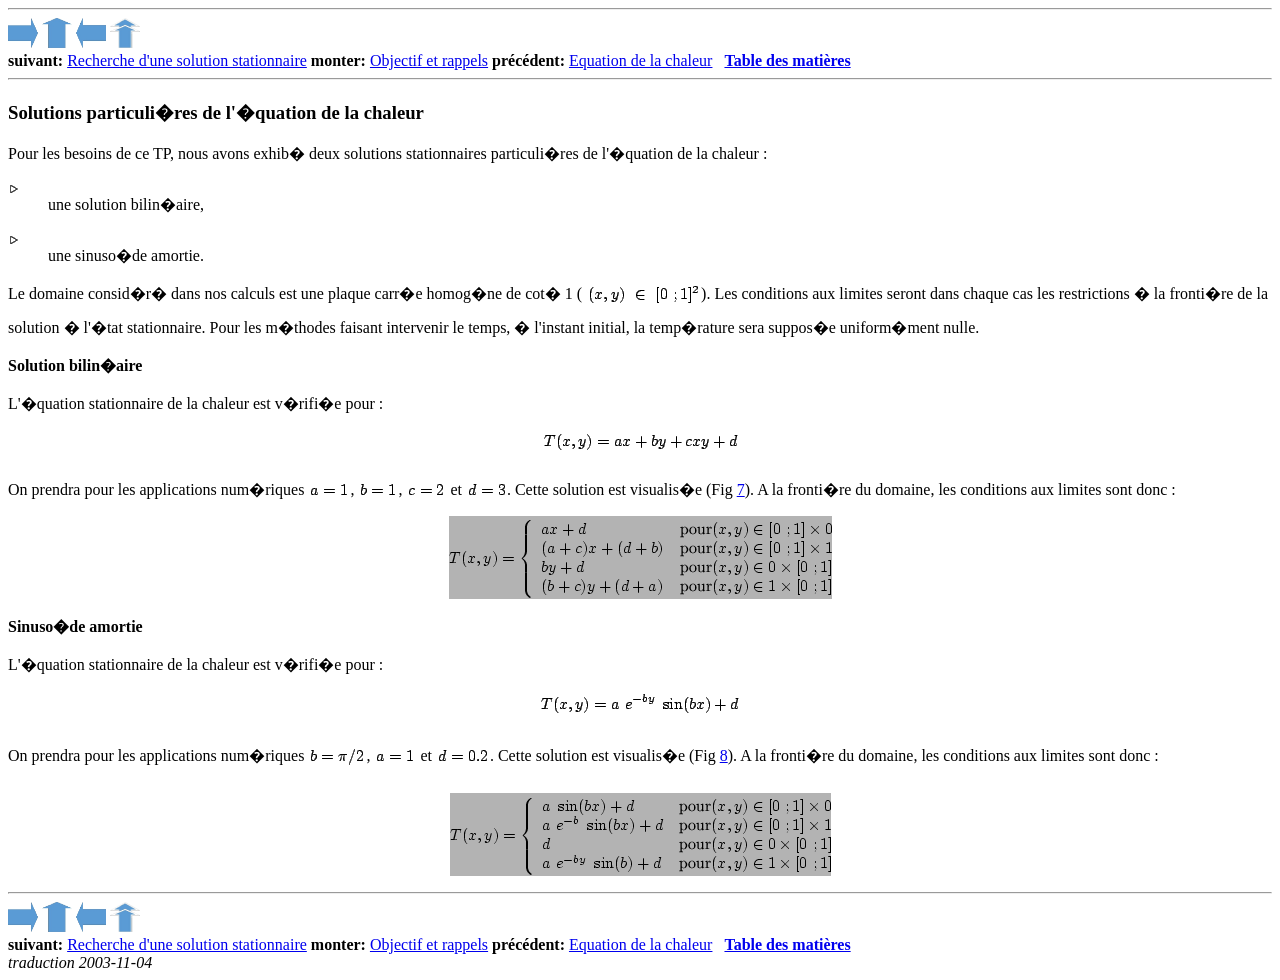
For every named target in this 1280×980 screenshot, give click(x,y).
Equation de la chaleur (641, 60)
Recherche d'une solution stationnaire (187, 60)
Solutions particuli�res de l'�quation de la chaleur (216, 112)
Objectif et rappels (429, 60)
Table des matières (787, 60)
